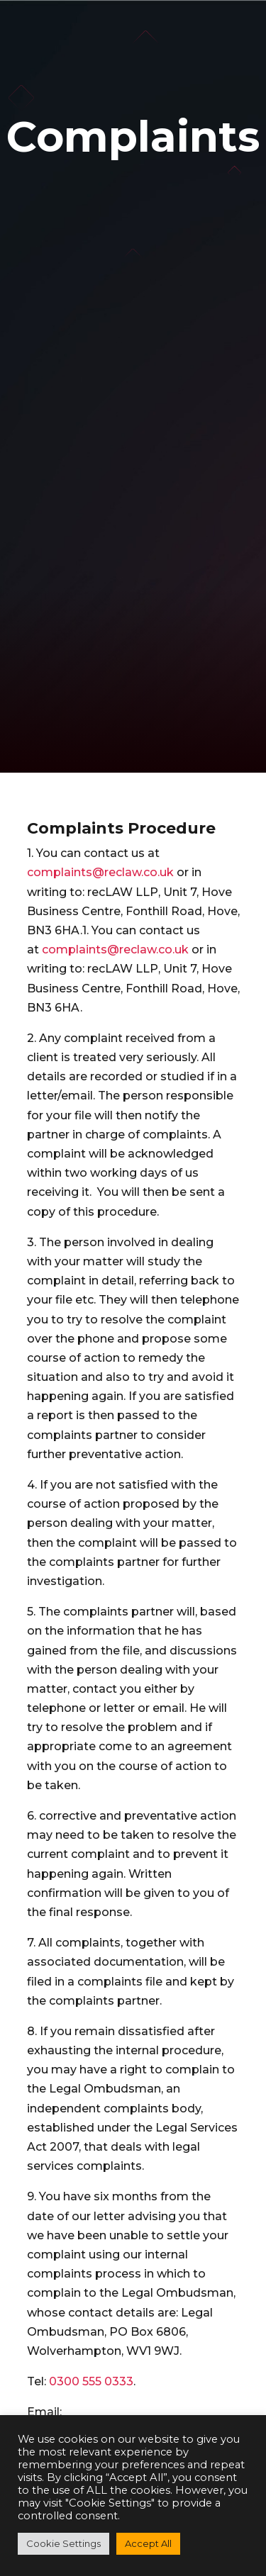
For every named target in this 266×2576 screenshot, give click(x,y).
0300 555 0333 (91, 2381)
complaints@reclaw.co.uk (100, 872)
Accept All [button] (148, 2543)
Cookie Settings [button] (63, 2543)
